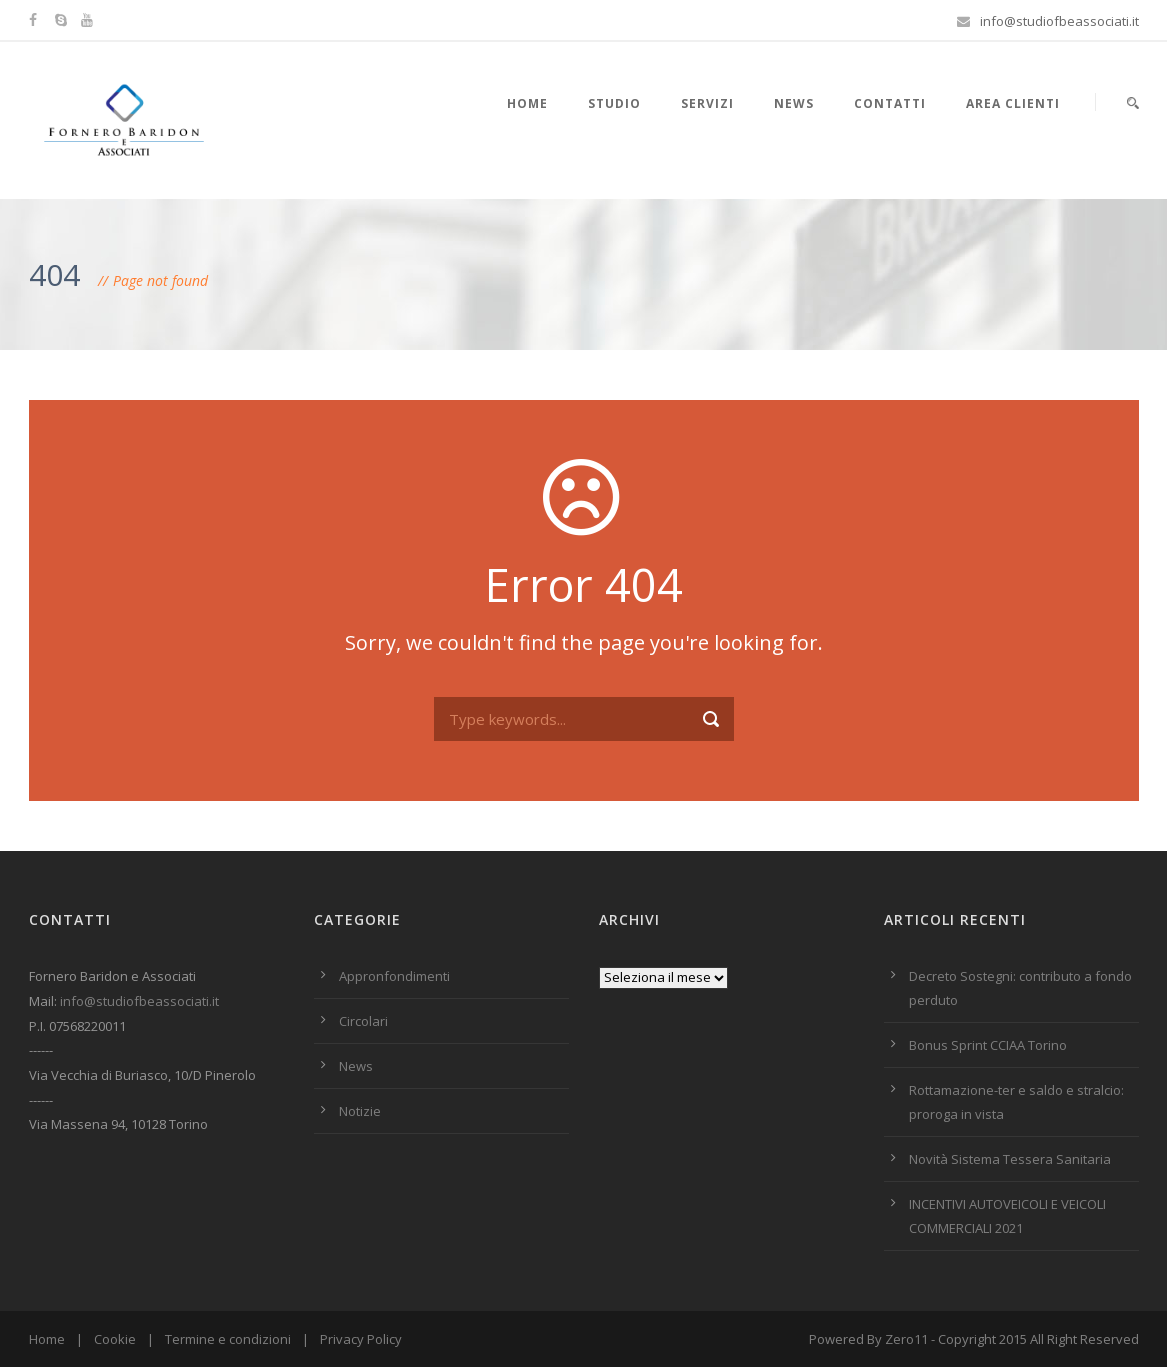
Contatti (890, 103)
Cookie (115, 1339)
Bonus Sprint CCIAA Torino (988, 1045)
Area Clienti (1013, 103)
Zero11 (906, 1339)
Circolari (363, 1021)
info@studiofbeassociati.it (139, 1001)
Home (47, 1339)
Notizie (360, 1111)
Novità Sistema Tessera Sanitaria (1010, 1159)
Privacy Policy (361, 1339)
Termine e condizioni (228, 1339)
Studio (614, 103)
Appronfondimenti (394, 976)
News (794, 103)
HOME (527, 103)
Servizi (707, 103)
